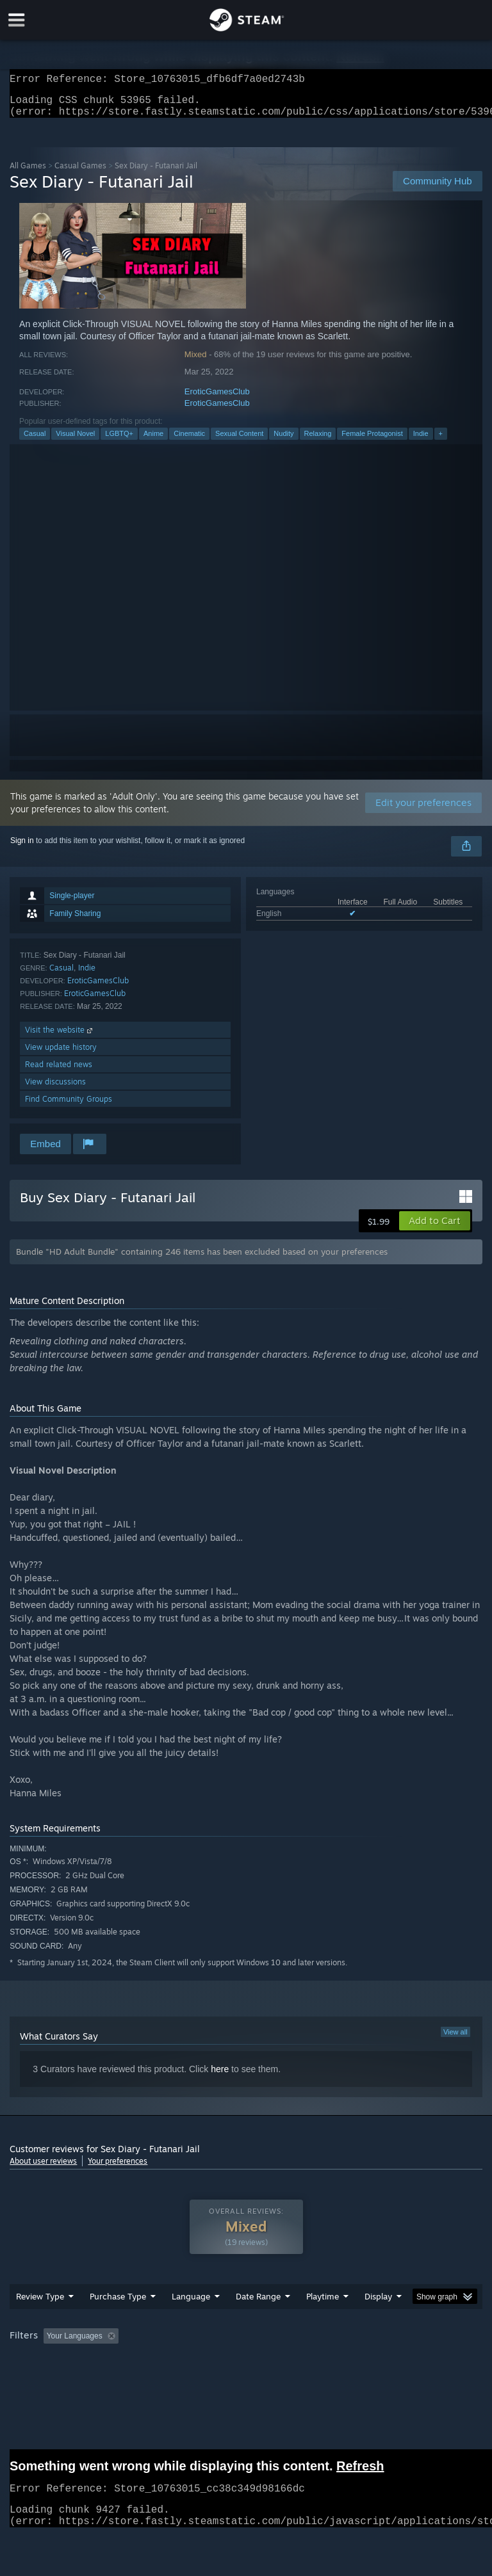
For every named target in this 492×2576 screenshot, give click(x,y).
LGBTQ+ (119, 441)
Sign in (22, 848)
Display (378, 2322)
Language (191, 2322)
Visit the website (60, 1037)
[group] (246, 2370)
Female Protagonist (371, 441)
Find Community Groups (68, 1106)
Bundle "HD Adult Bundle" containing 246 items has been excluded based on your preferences (202, 1259)
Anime (153, 441)
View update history (61, 1054)
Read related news (58, 1072)
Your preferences (117, 2168)
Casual (34, 441)
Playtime (322, 2322)
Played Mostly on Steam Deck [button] (394, 2361)
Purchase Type (118, 2322)
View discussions (55, 1089)
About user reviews (43, 2168)
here (220, 2077)
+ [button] (441, 441)
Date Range (258, 2322)
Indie (421, 441)
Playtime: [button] (302, 2361)
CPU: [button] (110, 2378)
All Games (28, 173)
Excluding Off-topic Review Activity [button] (204, 2361)
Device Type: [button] (210, 2378)
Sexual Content (239, 441)
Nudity (283, 441)
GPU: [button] (153, 2378)
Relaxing (318, 441)
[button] (434, 1228)
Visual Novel (75, 441)
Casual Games (80, 173)
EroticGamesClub (217, 399)
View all (455, 2039)
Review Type (40, 2322)
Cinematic (189, 441)
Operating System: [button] (44, 2378)
